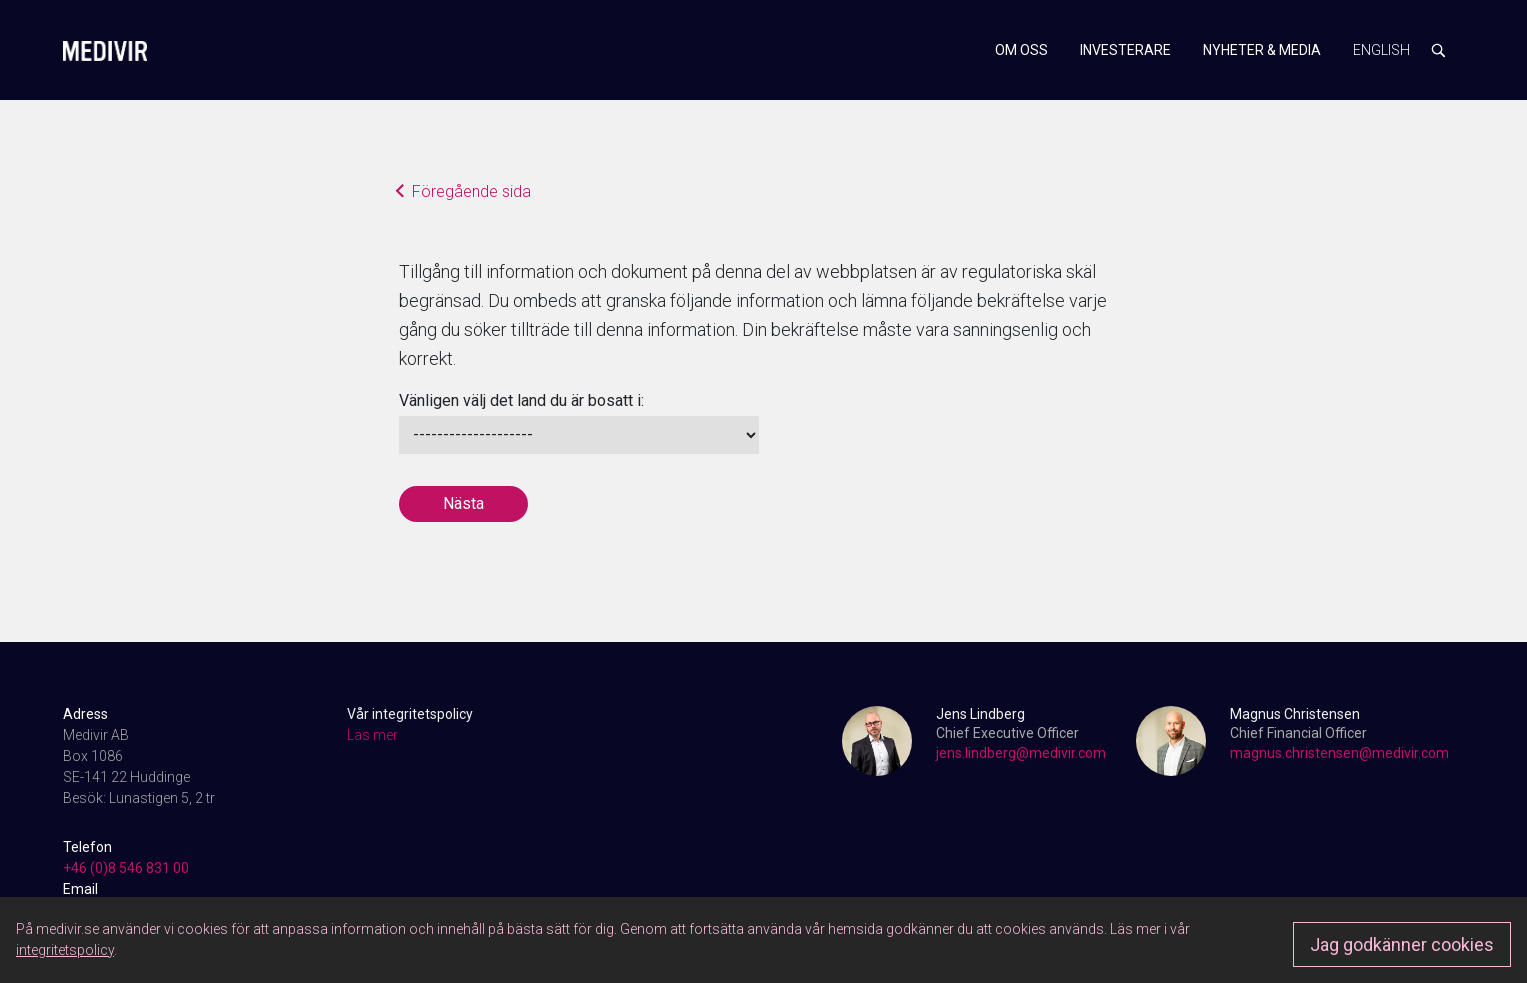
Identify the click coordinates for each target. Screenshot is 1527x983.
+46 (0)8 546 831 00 (126, 868)
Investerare (1125, 50)
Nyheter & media (1262, 50)
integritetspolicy (65, 950)
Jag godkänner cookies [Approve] (1402, 944)
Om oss (1021, 50)
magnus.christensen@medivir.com (1339, 753)
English (1381, 50)
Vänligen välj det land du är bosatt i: (521, 400)
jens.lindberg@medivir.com (1021, 753)
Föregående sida (465, 193)
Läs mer (372, 735)
